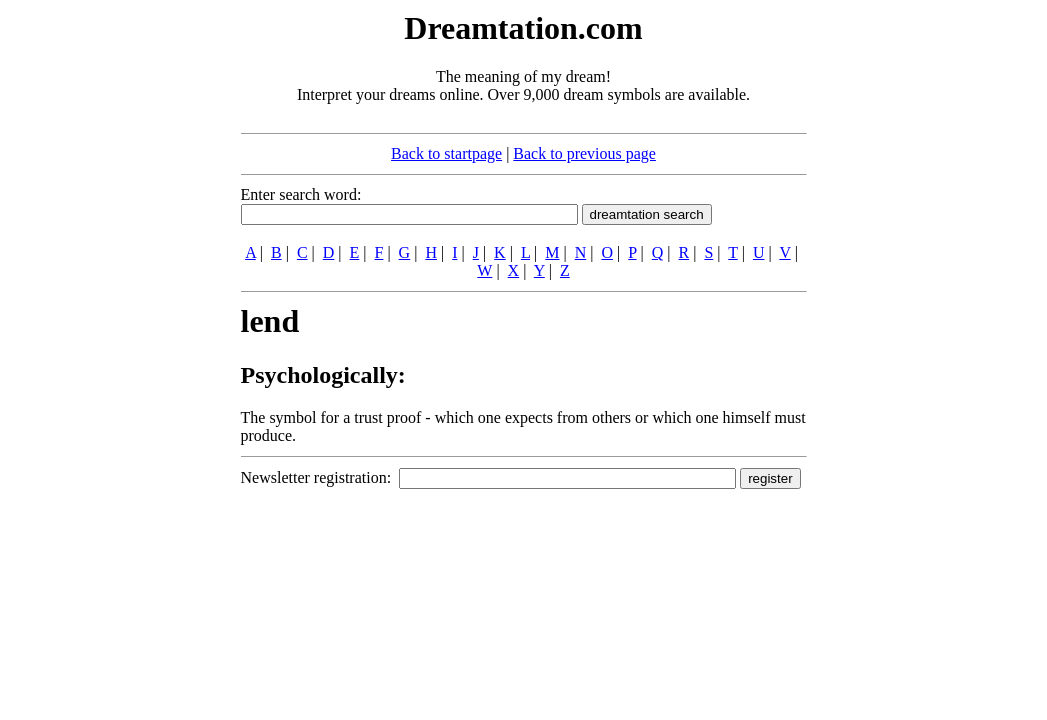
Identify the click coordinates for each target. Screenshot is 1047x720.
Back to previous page (584, 153)
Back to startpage (446, 153)
